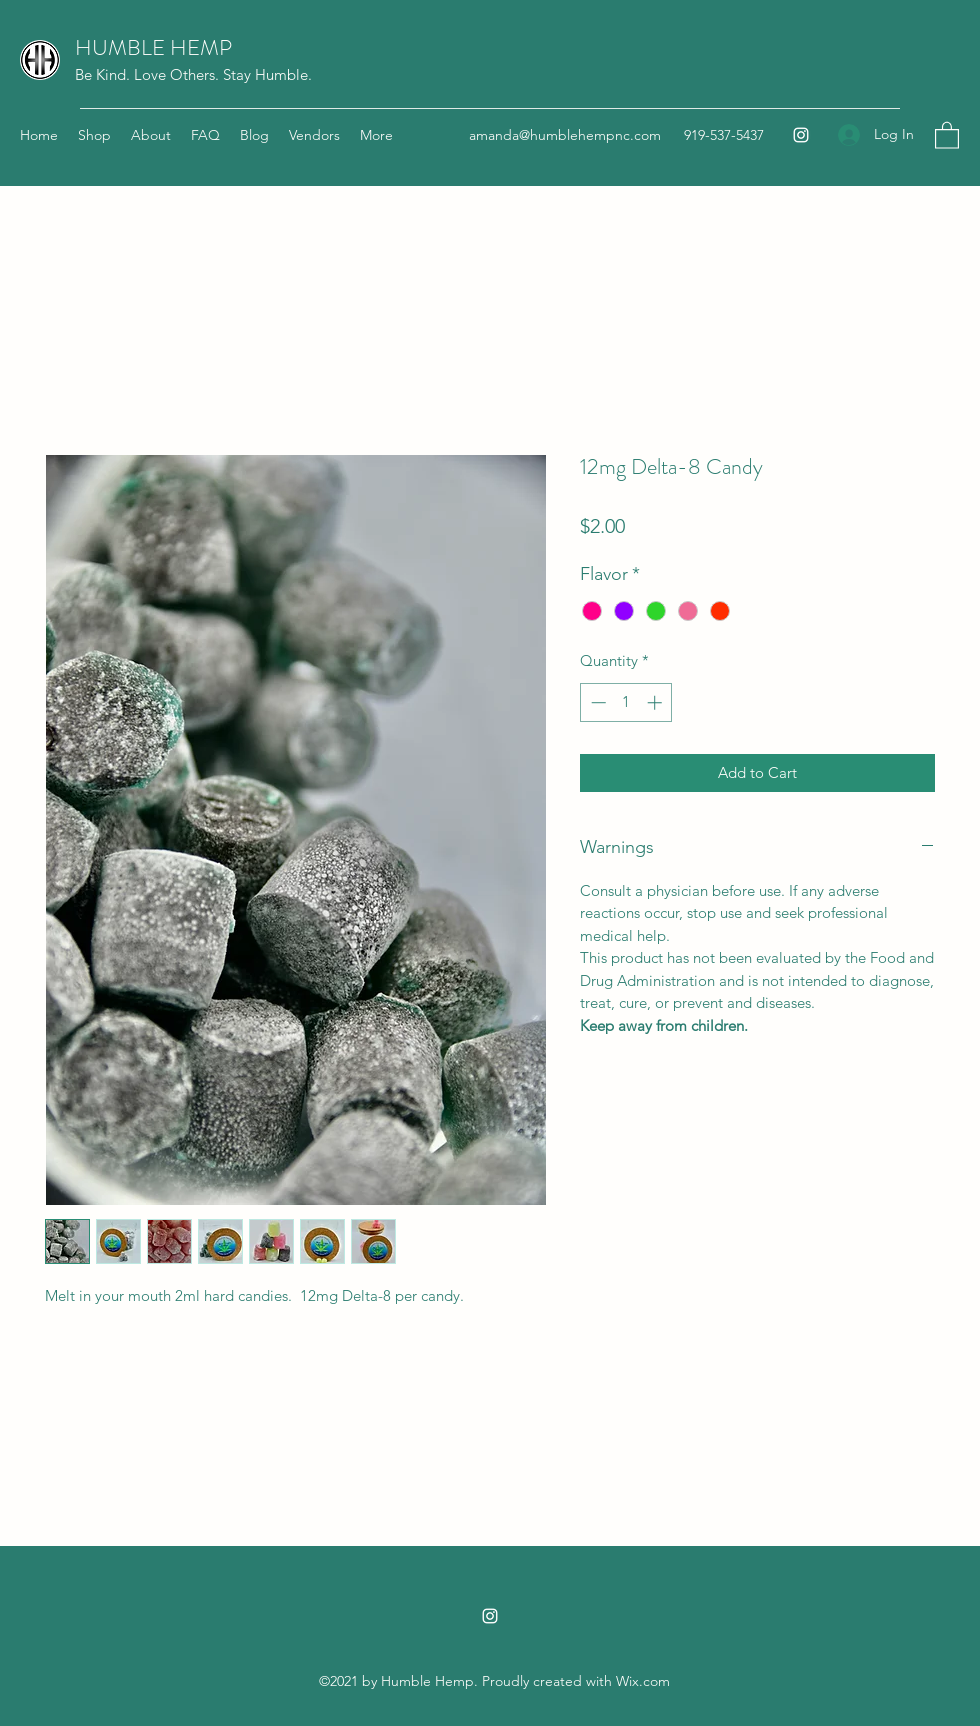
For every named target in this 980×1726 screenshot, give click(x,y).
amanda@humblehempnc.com (565, 135)
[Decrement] (596, 702)
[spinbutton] (626, 702)
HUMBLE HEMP (153, 47)
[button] (947, 134)
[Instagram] (801, 135)
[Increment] (656, 702)
